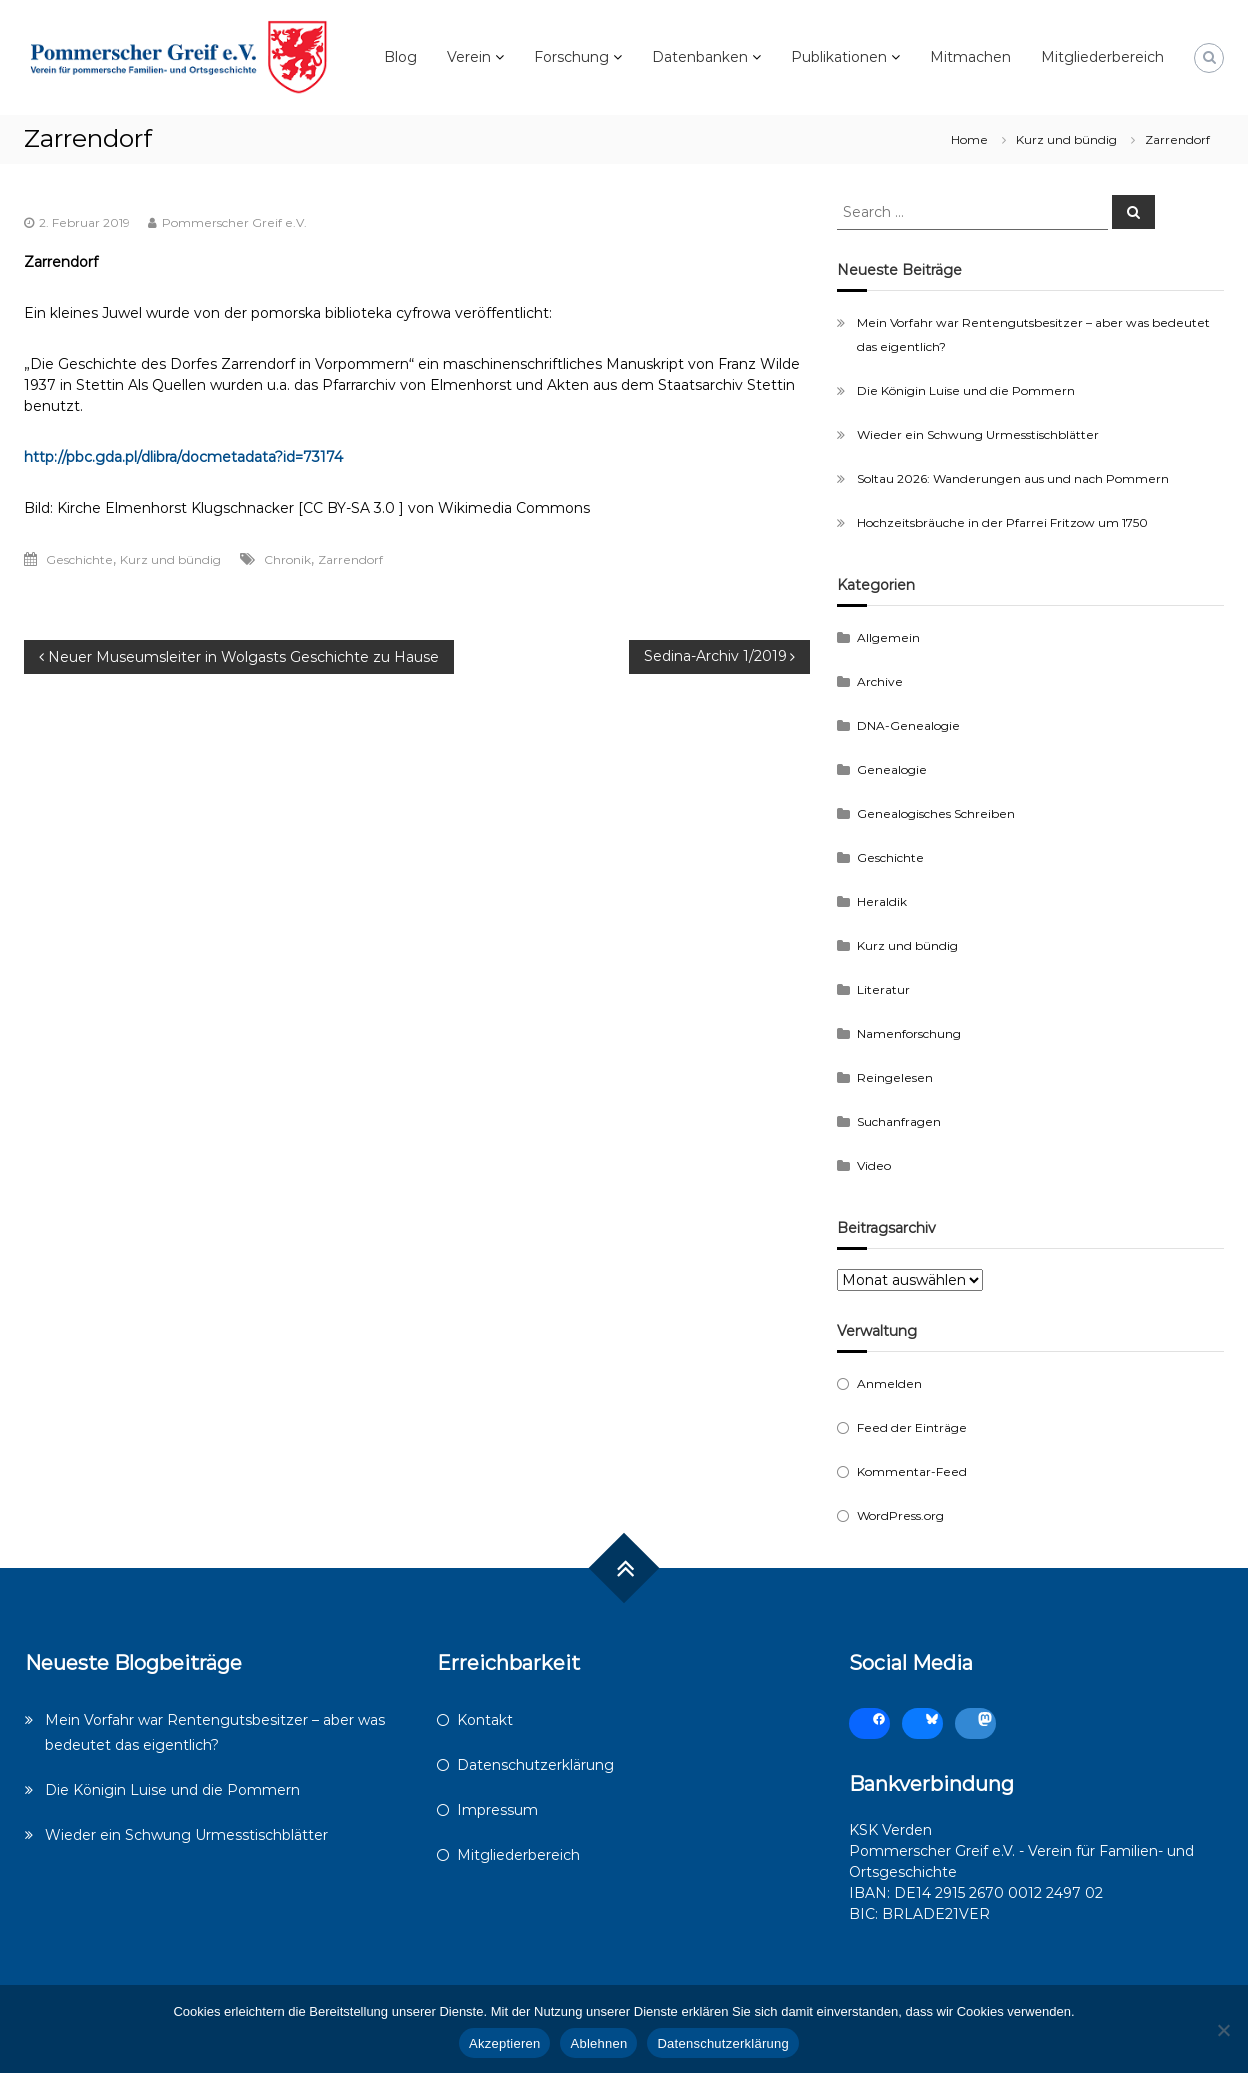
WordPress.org (900, 1515)
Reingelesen (895, 1077)
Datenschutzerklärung (535, 1765)
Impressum (497, 1810)
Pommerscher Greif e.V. (234, 222)
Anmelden (889, 1383)
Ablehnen (598, 2043)
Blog (400, 57)
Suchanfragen (899, 1121)
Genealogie (892, 769)
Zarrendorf (350, 559)
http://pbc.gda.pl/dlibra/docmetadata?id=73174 (183, 457)
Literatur (883, 989)
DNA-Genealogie (908, 725)
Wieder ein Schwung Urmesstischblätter (978, 434)
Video (874, 1165)
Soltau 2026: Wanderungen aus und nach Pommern (1013, 478)
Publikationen (839, 57)
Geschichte (79, 559)
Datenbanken (700, 57)
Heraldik (882, 901)
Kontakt (485, 1720)
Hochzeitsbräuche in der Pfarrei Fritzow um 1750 (1002, 522)
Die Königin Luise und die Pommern (966, 390)
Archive (880, 681)
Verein (469, 57)
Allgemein (888, 637)
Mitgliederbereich (1102, 57)
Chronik (287, 559)
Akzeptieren (504, 2043)
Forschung (571, 57)
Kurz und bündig (1066, 139)
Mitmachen (970, 57)
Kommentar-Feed (912, 1471)
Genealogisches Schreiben (936, 813)
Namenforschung (909, 1033)
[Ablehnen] (1223, 2030)
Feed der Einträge (912, 1427)
